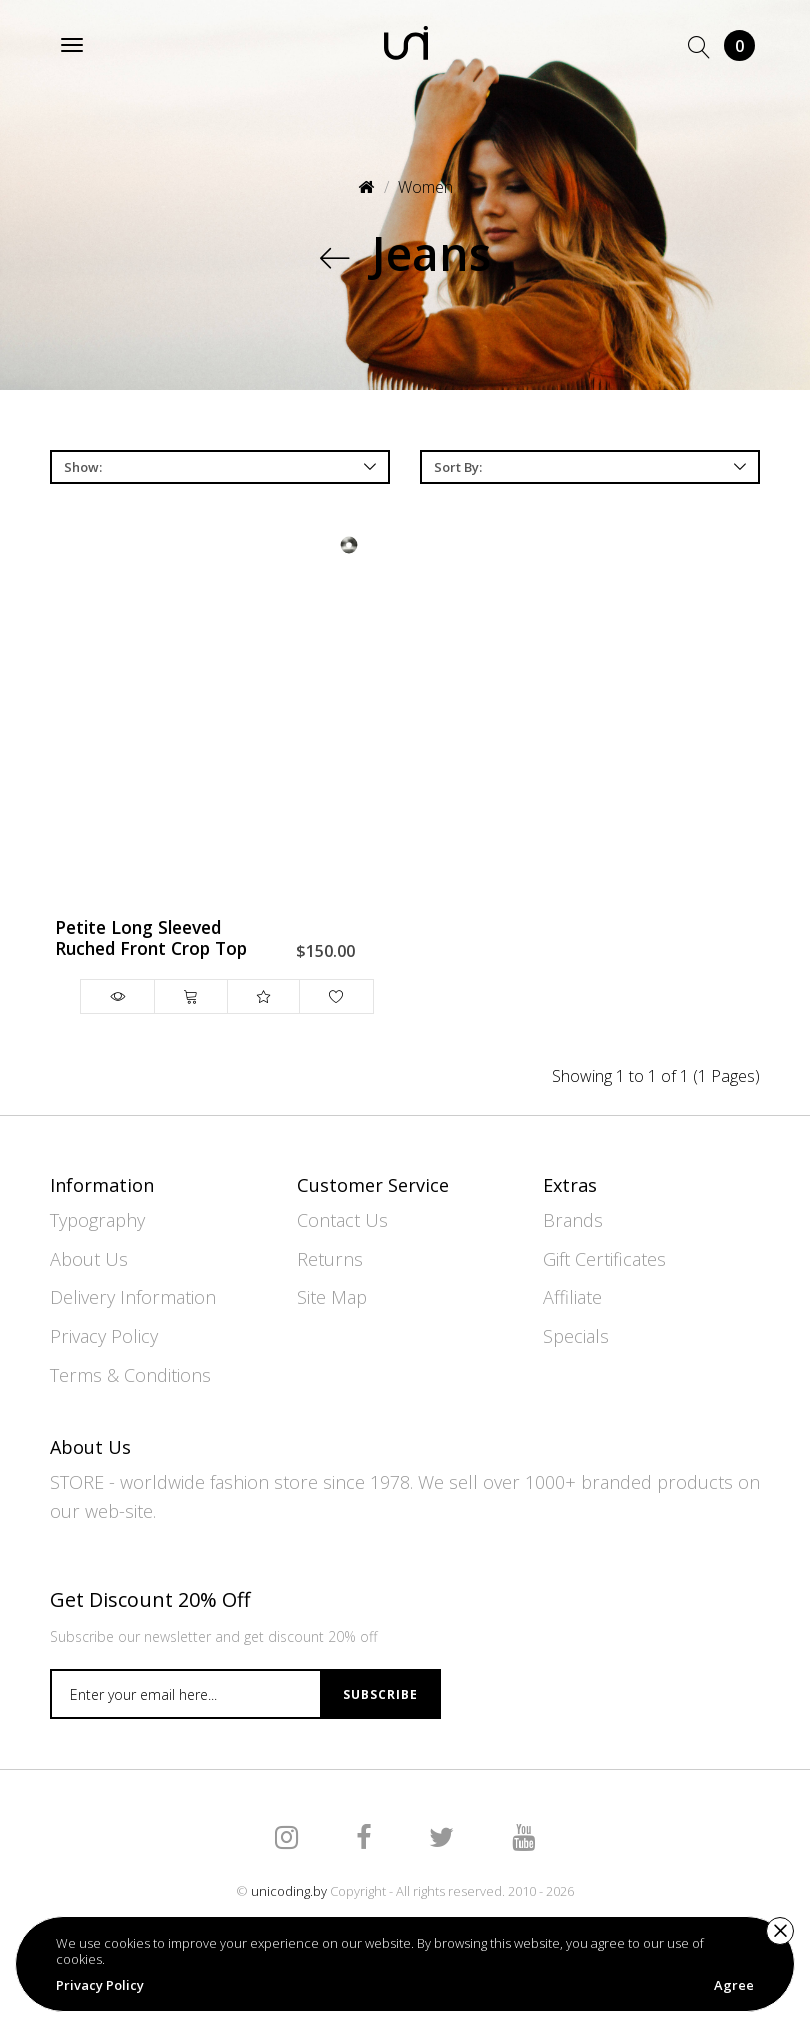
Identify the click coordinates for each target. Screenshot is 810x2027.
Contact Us (342, 1220)
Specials (576, 1336)
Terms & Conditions (130, 1375)
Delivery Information (133, 1297)
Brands (573, 1220)
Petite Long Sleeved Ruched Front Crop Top (151, 939)
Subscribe (380, 1694)
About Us (89, 1259)
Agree (734, 1985)
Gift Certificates (604, 1259)
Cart (739, 45)
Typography (97, 1220)
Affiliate (572, 1297)
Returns (330, 1259)
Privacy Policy (104, 1336)
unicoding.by (289, 1891)
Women (425, 187)
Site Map (332, 1297)
